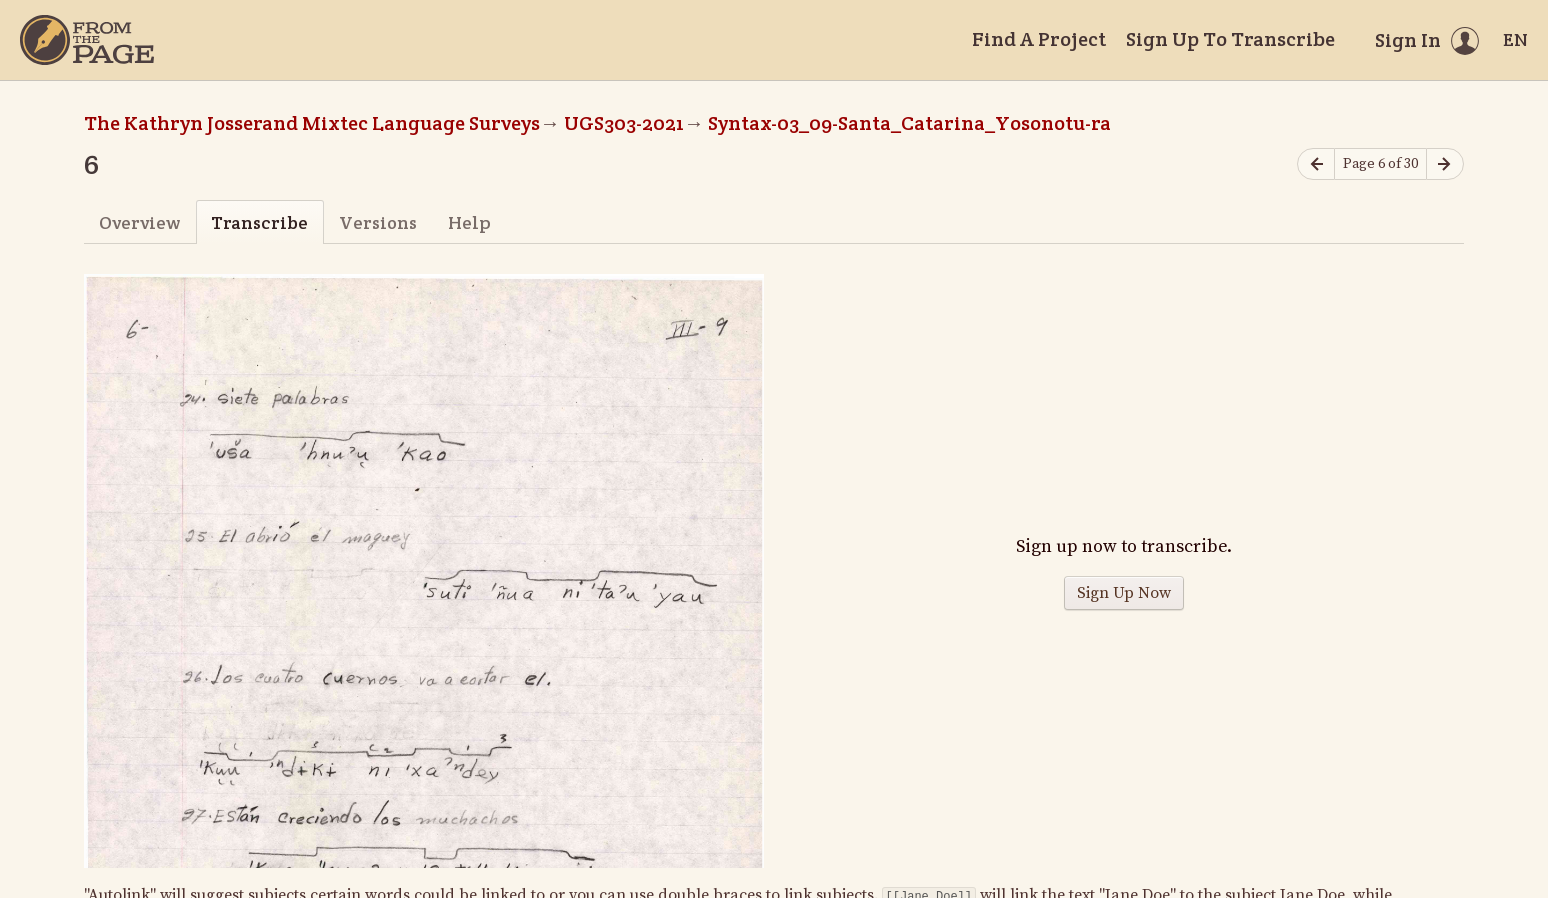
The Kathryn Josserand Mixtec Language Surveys (312, 123)
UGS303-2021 (624, 123)
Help (469, 222)
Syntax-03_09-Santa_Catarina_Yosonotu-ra (909, 123)
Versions (378, 222)
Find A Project (1039, 39)
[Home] (87, 40)
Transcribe (259, 222)
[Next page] (1445, 164)
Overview (139, 222)
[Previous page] (1316, 164)
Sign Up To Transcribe (1230, 39)
